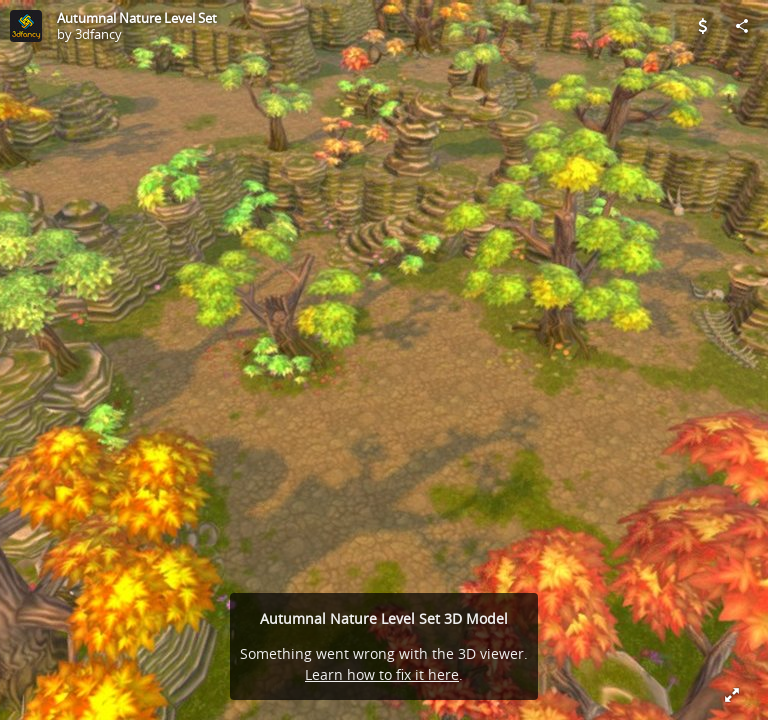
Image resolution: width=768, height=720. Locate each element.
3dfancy (98, 34)
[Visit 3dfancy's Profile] (26, 26)
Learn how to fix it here (382, 674)
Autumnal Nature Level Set (137, 18)
